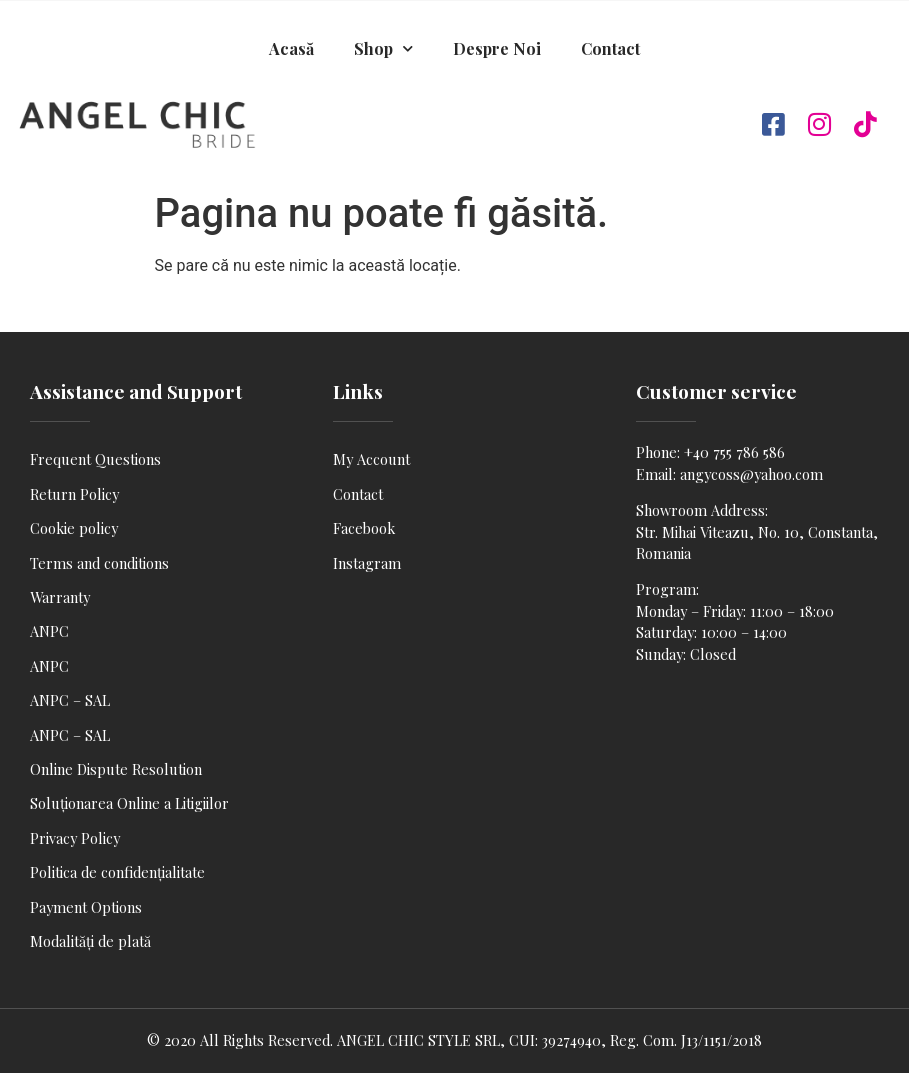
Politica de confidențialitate (117, 872)
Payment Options (86, 907)
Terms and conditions (99, 563)
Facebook (364, 528)
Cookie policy (74, 528)
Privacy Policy (75, 838)
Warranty (60, 597)
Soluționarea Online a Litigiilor (129, 803)
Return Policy (74, 494)
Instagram (367, 563)
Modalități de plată (90, 941)
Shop (383, 48)
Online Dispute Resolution (116, 769)
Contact (610, 48)
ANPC (49, 631)
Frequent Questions (95, 459)
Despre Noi (497, 48)
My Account (371, 459)
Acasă (291, 48)
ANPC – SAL (70, 700)
